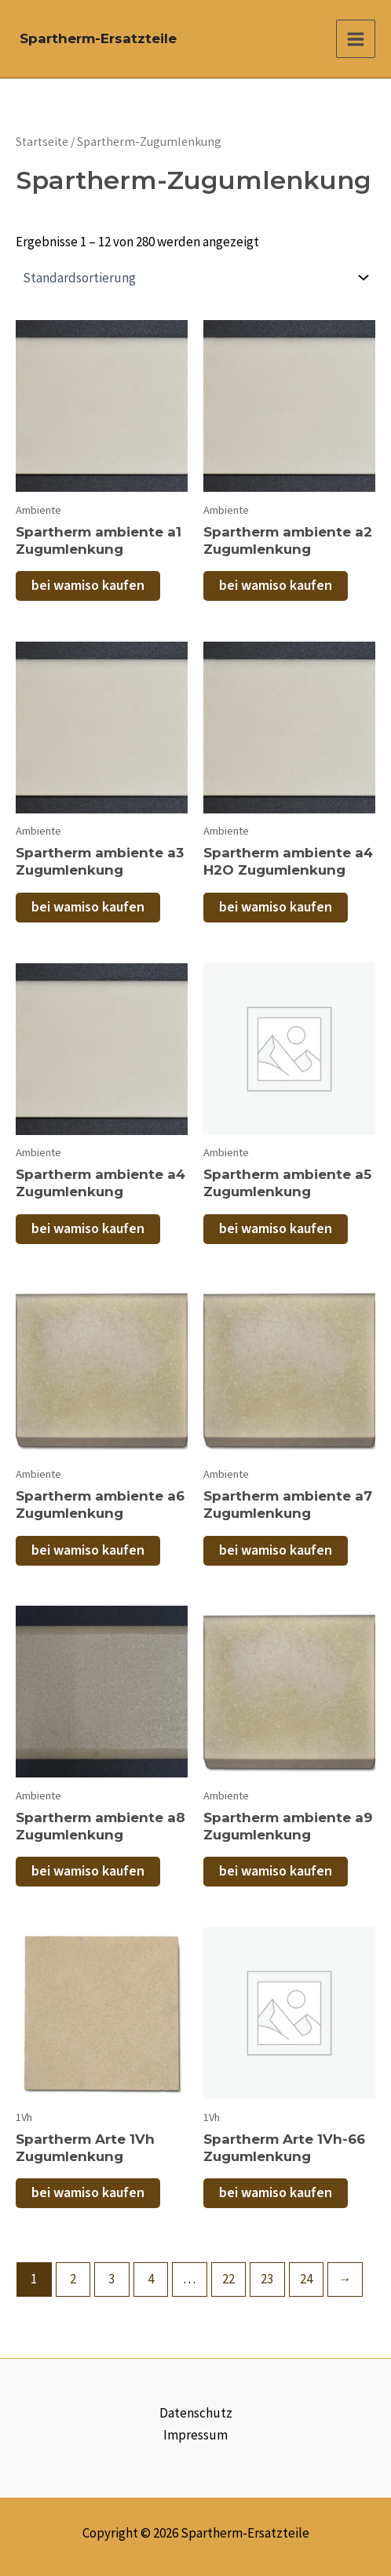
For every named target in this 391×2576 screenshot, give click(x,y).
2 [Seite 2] (73, 2278)
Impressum (195, 2434)
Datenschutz (195, 2412)
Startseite (42, 141)
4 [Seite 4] (151, 2278)
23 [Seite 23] (267, 2278)
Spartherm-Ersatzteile (98, 38)
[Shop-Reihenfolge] (195, 277)
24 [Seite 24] (306, 2278)
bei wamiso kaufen (87, 585)
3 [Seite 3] (111, 2278)
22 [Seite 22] (228, 2278)
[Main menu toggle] (355, 39)
